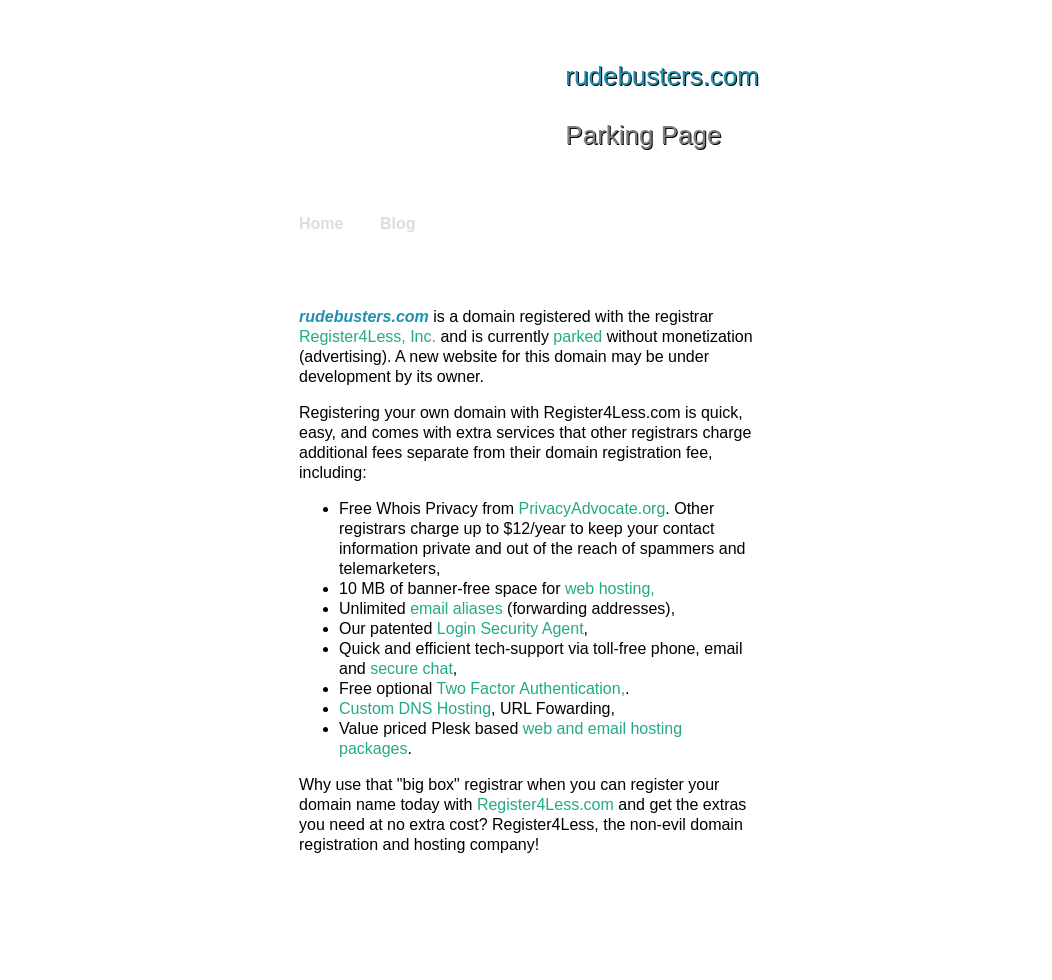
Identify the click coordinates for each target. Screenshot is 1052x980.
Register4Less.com (545, 804)
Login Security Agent (510, 628)
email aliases (456, 608)
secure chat (411, 668)
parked (577, 336)
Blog (398, 223)
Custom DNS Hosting (415, 708)
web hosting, (610, 588)
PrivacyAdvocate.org (592, 508)
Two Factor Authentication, (531, 688)
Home (321, 223)
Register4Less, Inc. (367, 336)
